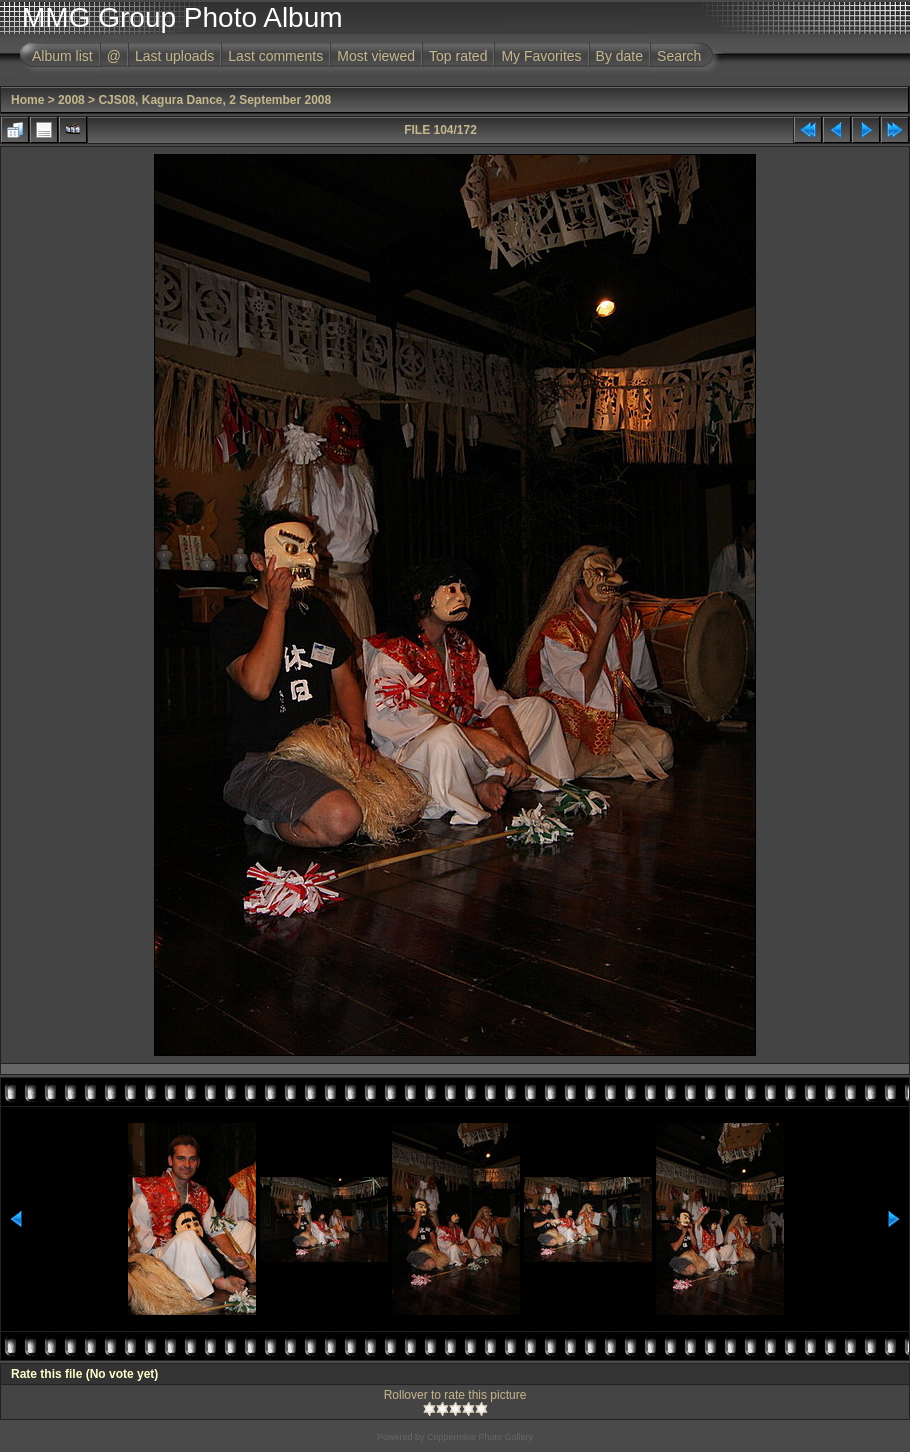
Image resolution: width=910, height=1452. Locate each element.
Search (679, 56)
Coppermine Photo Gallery (480, 1437)
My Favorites (541, 56)
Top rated (458, 56)
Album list (62, 56)
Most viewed (376, 56)
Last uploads (174, 56)
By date (619, 56)
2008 (71, 100)
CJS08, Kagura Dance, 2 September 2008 (214, 100)
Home (27, 100)
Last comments (275, 56)
